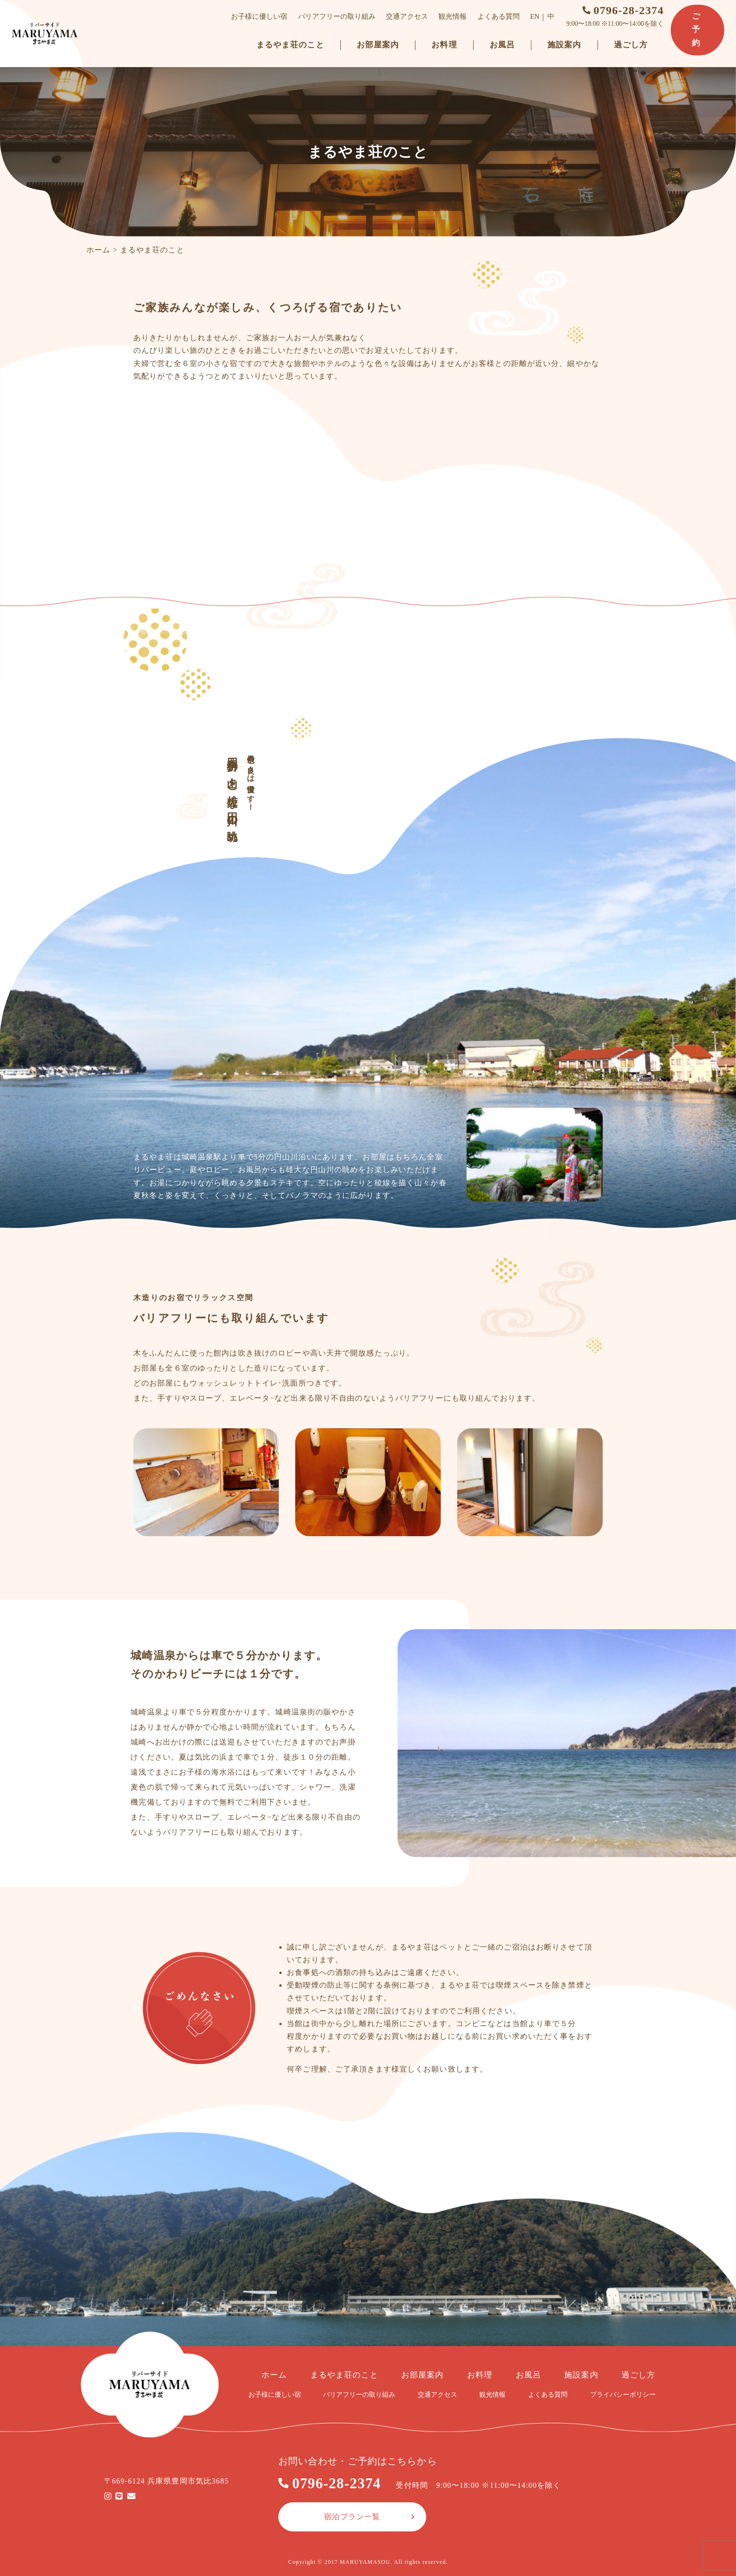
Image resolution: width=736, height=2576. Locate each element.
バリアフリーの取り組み (337, 16)
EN (536, 16)
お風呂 (503, 44)
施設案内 (566, 44)
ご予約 (697, 30)
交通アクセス (408, 16)
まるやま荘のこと (291, 44)
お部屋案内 (379, 44)
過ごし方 (632, 44)
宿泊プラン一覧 (352, 2517)
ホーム (98, 250)
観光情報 (454, 16)
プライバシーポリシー (623, 2394)
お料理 (445, 44)
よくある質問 (499, 16)
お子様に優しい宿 (260, 16)
